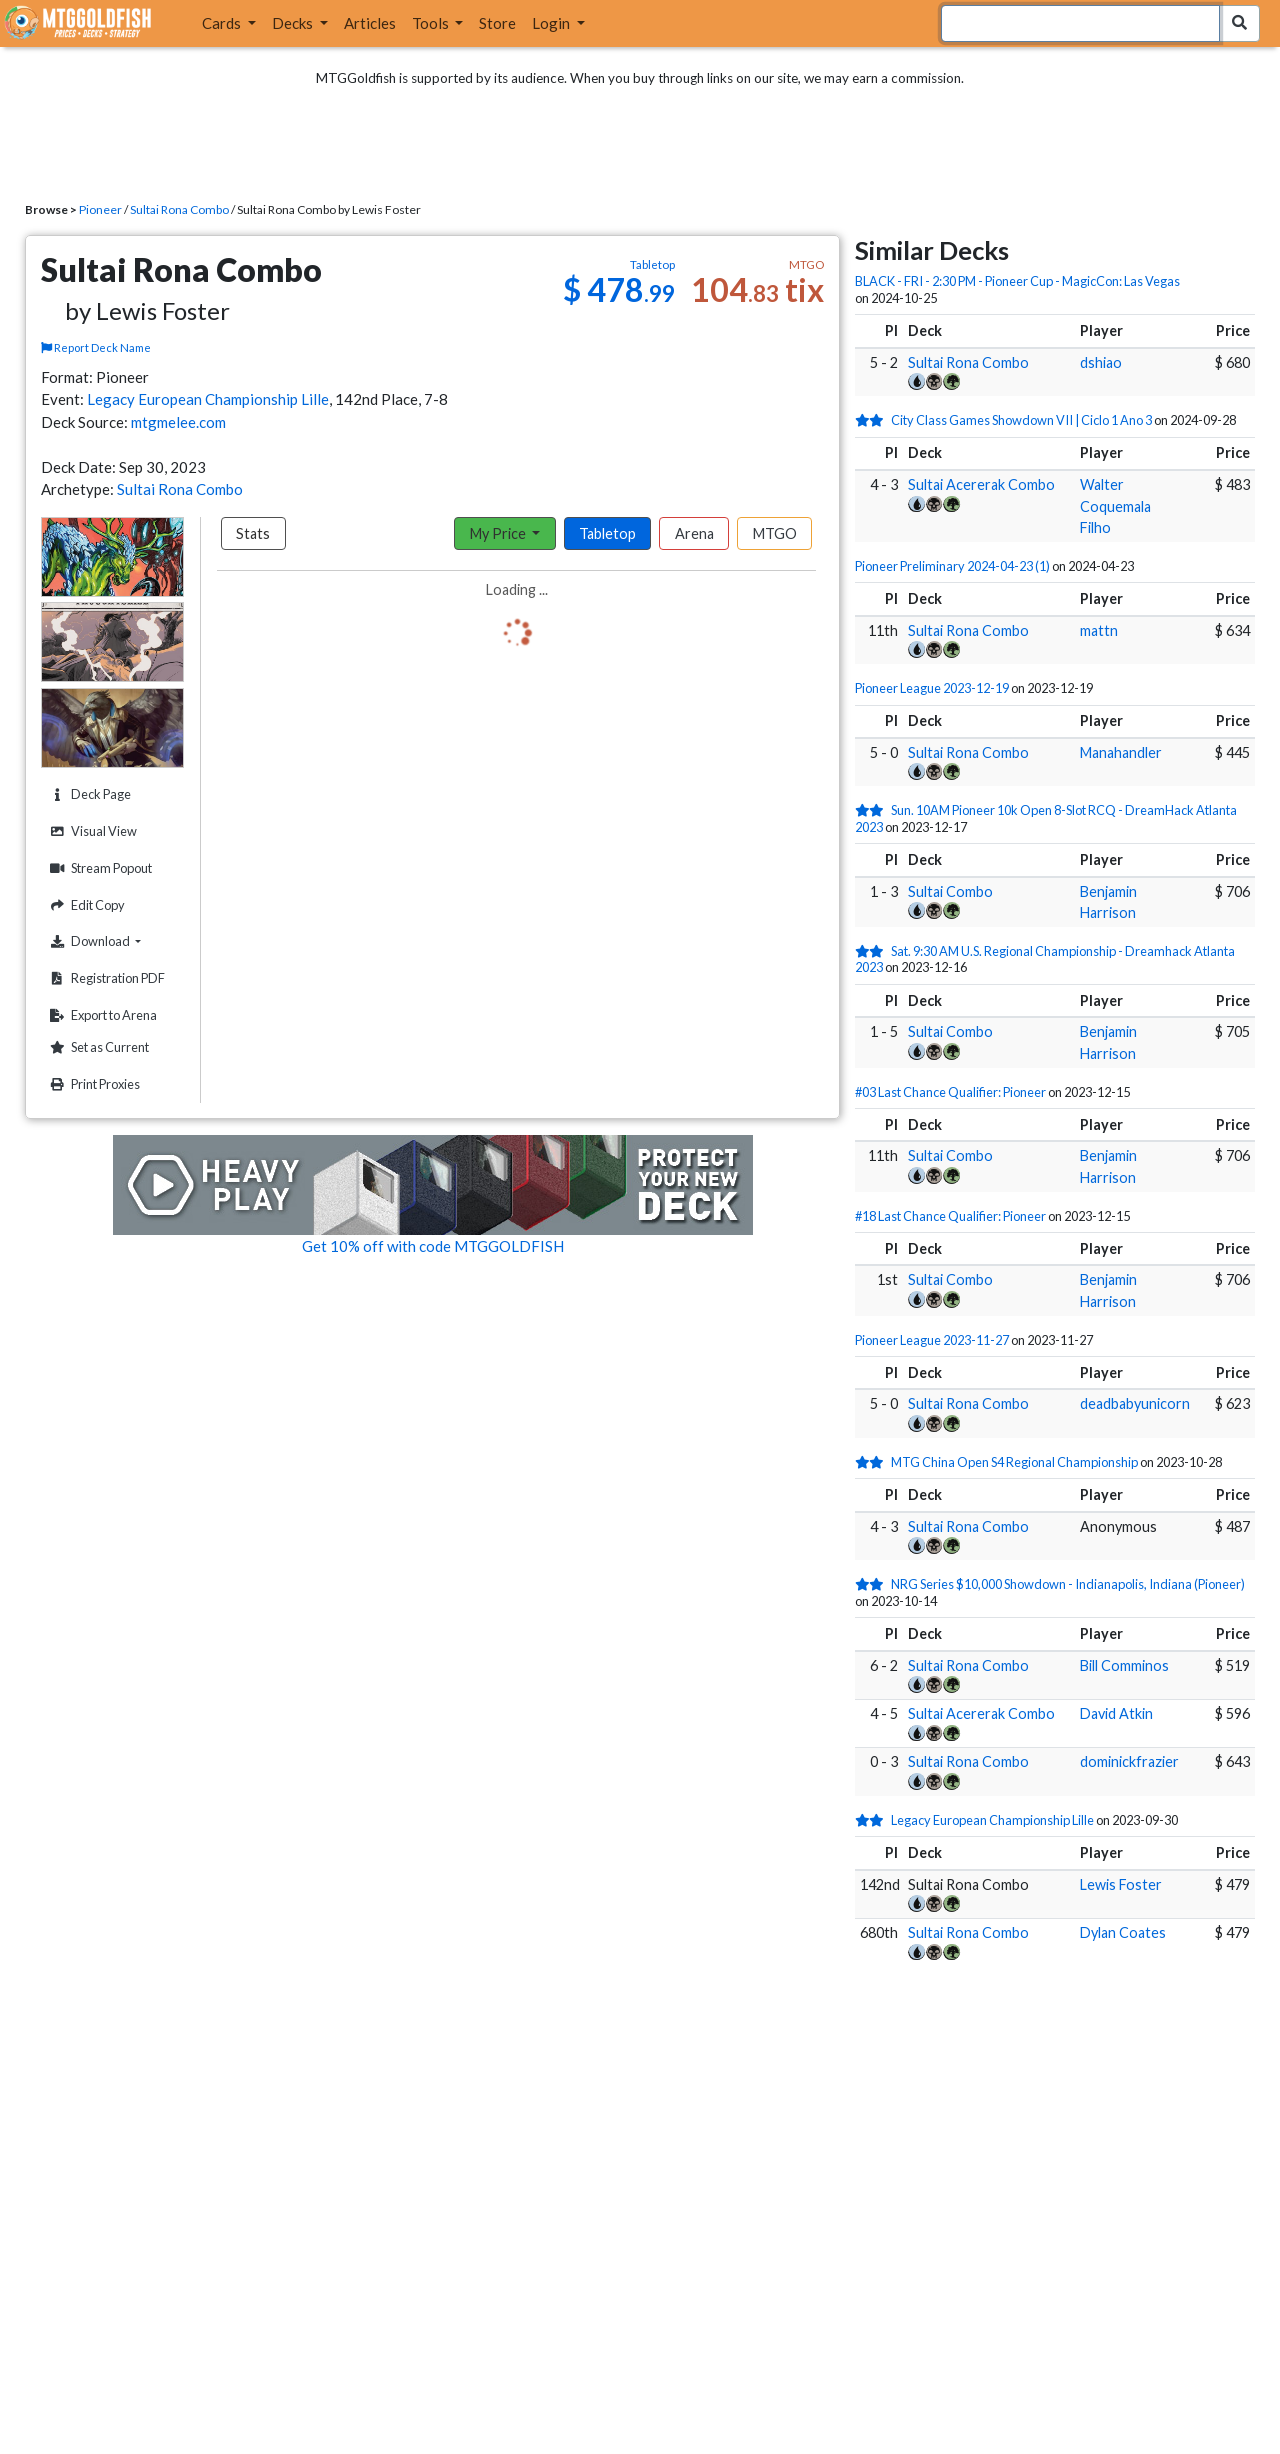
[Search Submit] (1239, 23)
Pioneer (100, 209)
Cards (223, 23)
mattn (1099, 630)
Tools (432, 23)
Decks (294, 23)
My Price (499, 533)
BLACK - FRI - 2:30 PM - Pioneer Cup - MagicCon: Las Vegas (1017, 281)
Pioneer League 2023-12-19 (932, 688)
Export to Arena (101, 1015)
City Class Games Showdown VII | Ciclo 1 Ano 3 (1021, 420)
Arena (694, 533)
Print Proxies (92, 1084)
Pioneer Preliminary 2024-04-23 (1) (952, 566)
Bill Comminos (1124, 1665)
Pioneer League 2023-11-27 (932, 1340)
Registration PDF (105, 978)
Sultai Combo (950, 891)
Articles (370, 23)
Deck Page (88, 794)
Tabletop (607, 533)
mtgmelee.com (178, 422)
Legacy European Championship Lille (208, 399)
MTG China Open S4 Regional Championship (1014, 1462)
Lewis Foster (1121, 1884)
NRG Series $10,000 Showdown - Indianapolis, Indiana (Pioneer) (1068, 1584)
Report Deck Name (96, 347)
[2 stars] (873, 420)
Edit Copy (85, 905)
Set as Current (97, 1047)
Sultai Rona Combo (179, 209)
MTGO (775, 533)
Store (497, 23)
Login (552, 23)
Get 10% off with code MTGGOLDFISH (433, 1246)
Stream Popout (98, 868)
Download (114, 941)
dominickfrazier (1129, 1761)
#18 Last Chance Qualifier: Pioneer (950, 1216)
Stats (253, 533)
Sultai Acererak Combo (981, 484)
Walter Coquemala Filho (1115, 506)
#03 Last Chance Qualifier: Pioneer (950, 1092)
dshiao (1101, 362)
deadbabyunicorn (1135, 1403)
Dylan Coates (1123, 1932)
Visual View (91, 831)
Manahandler (1121, 752)
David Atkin (1116, 1713)
